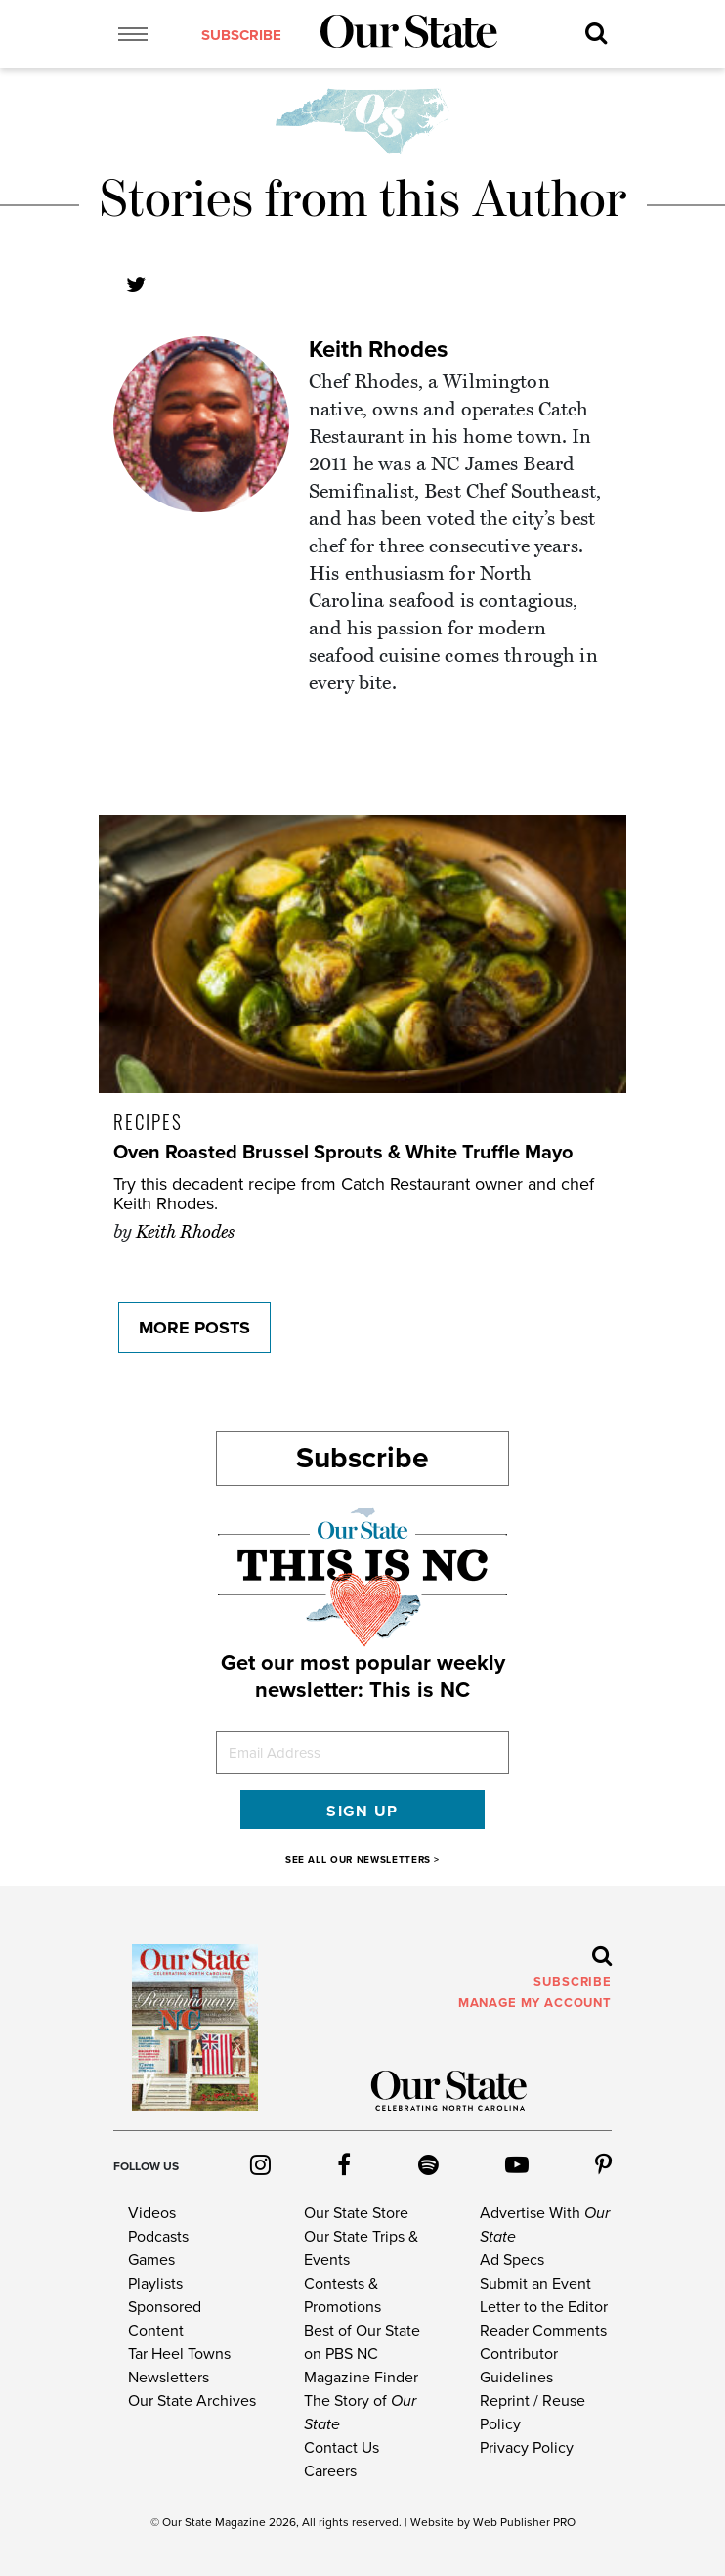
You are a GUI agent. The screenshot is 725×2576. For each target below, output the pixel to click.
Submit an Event (535, 2283)
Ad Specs (512, 2260)
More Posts (194, 1327)
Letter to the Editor (544, 2307)
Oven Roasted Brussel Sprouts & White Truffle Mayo (343, 1152)
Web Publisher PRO (524, 2522)
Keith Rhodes (378, 349)
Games (151, 2260)
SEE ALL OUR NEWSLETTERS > (362, 1860)
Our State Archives (192, 2401)
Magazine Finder (361, 2377)
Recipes (148, 1121)
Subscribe (362, 1458)
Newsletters (168, 2377)
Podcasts (158, 2237)
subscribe (241, 35)
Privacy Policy (527, 2448)
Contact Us (341, 2448)
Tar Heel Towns (179, 2354)
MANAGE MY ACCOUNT (535, 2003)
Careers (330, 2471)
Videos (152, 2213)
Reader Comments (543, 2330)
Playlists (155, 2283)
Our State (187, 2522)
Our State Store (356, 2213)
